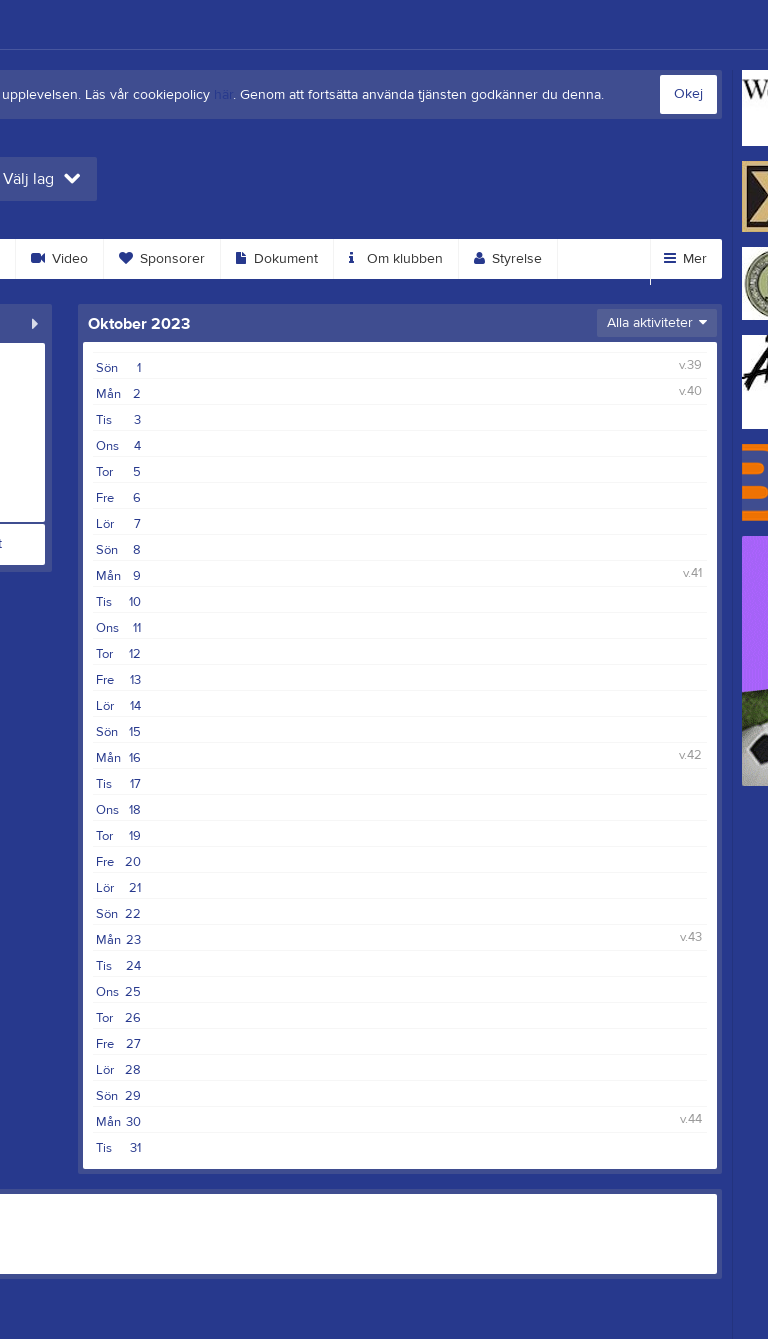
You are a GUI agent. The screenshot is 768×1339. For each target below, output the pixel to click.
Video (59, 259)
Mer (685, 259)
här (223, 95)
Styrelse (508, 259)
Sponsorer (162, 259)
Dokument (277, 259)
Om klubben (396, 259)
